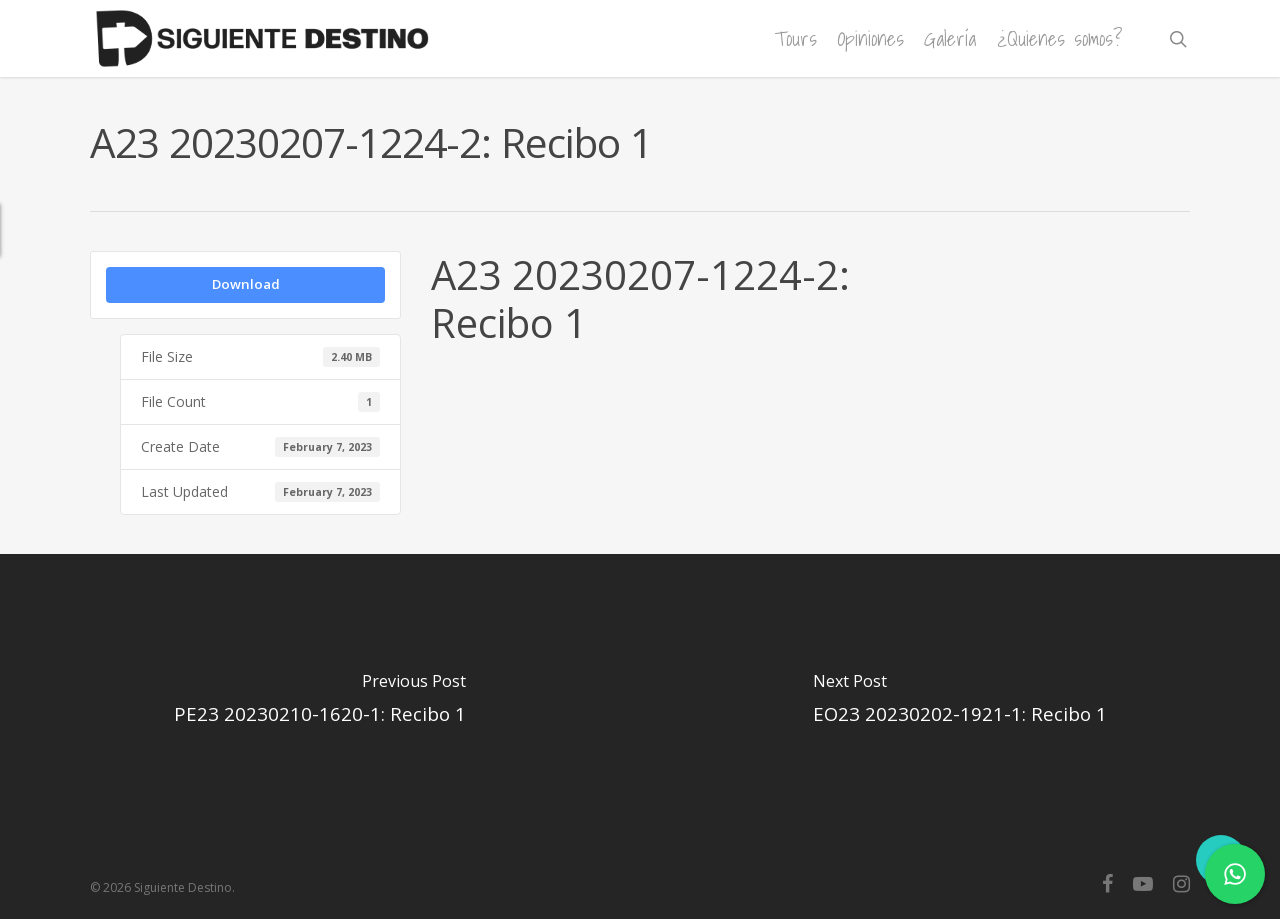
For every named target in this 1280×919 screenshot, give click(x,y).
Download (246, 284)
